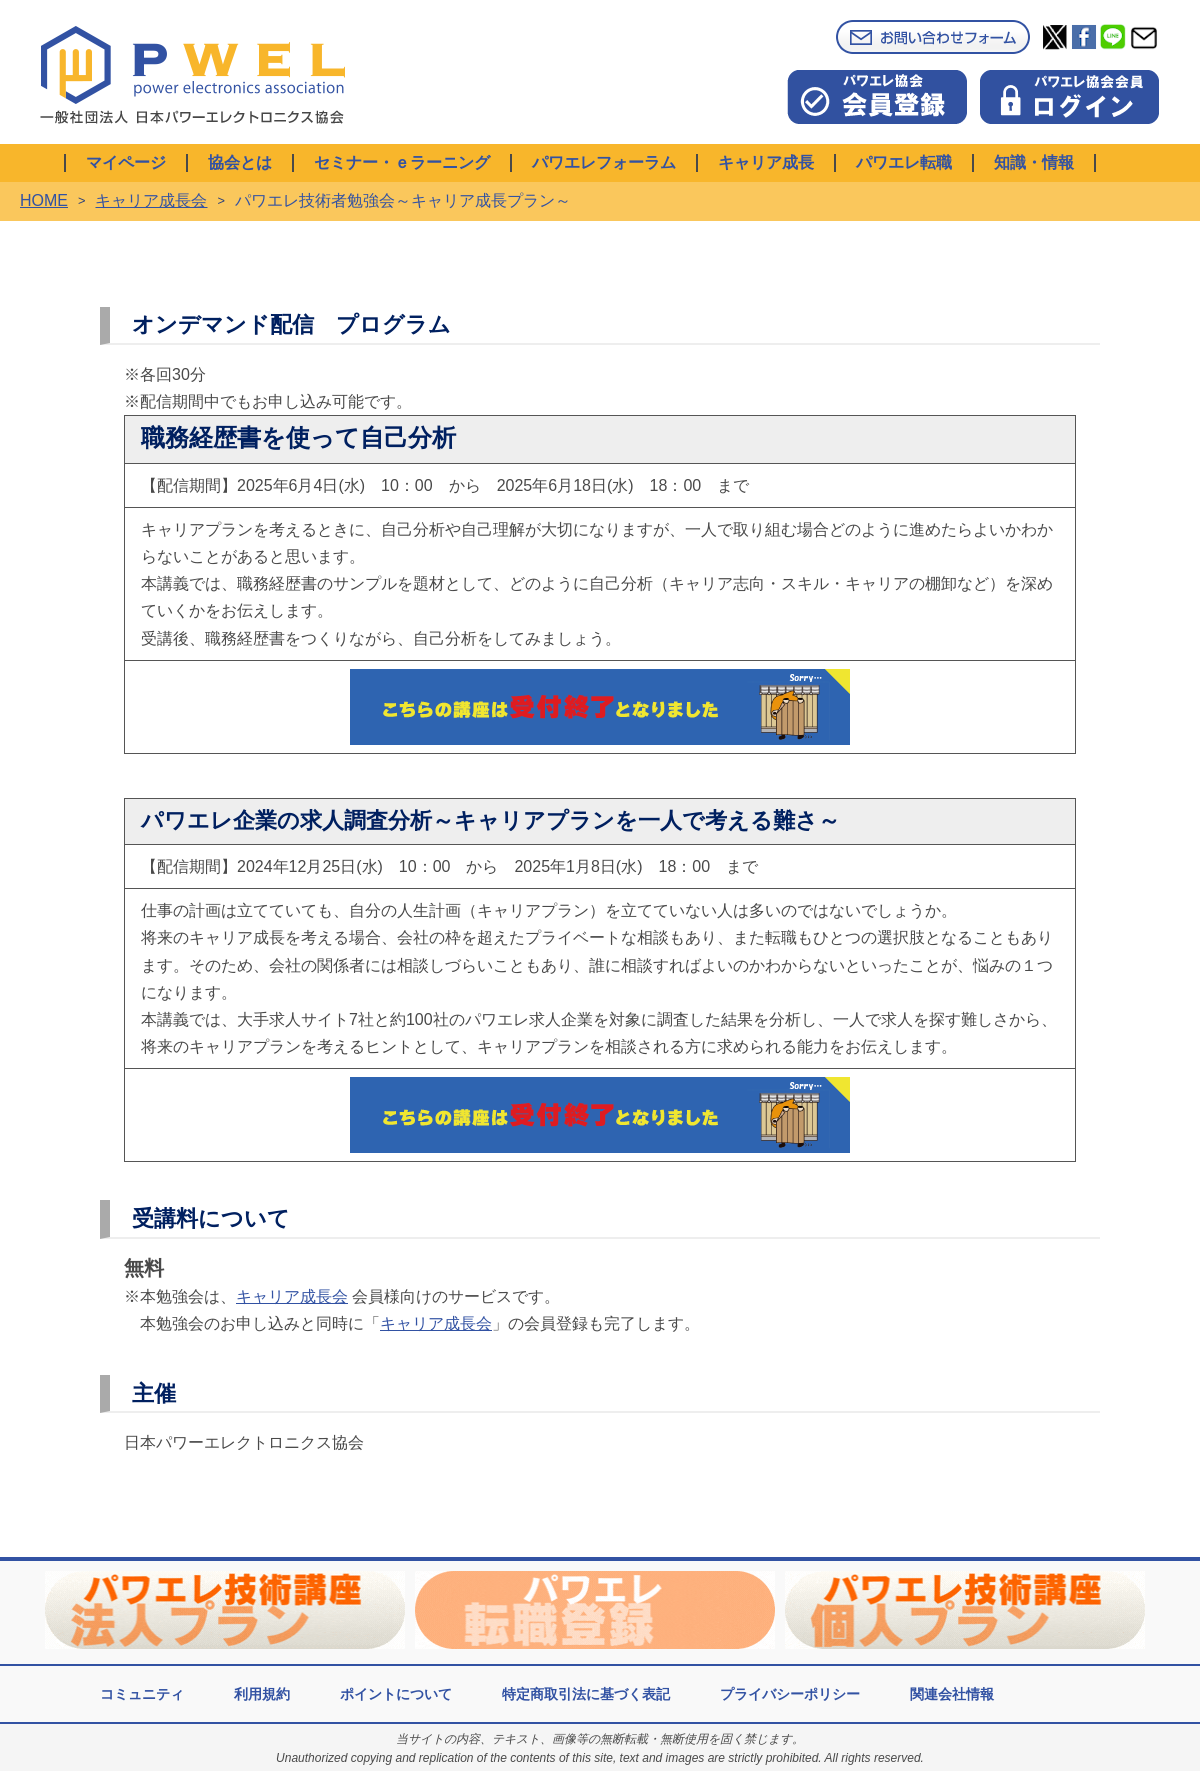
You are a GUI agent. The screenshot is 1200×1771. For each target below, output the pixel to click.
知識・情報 (1034, 162)
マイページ (126, 162)
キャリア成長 (766, 162)
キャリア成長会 (151, 200)
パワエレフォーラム (604, 162)
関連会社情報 (952, 1694)
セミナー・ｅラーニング (402, 162)
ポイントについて (396, 1694)
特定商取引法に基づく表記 (586, 1694)
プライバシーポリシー (790, 1694)
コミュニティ (142, 1694)
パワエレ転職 (904, 162)
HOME (44, 200)
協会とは (240, 162)
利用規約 (262, 1694)
